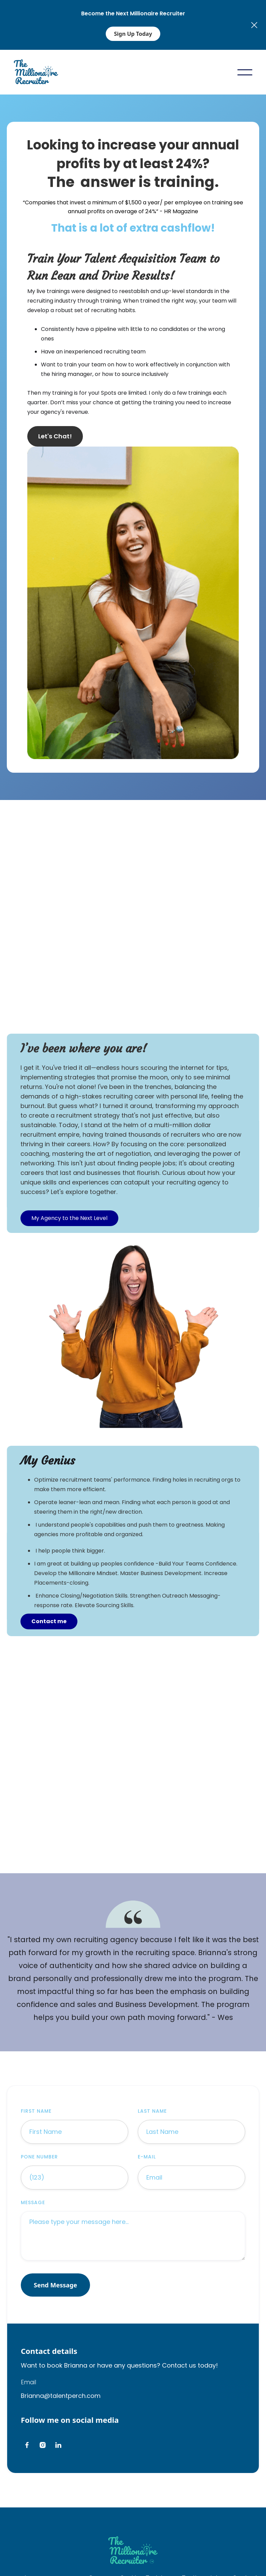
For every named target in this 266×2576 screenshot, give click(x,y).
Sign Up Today (133, 34)
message (33, 2202)
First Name (36, 2111)
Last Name (152, 2111)
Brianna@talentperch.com (61, 2395)
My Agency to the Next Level (69, 1218)
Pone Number (39, 2156)
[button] (244, 72)
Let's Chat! (55, 436)
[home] (36, 72)
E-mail (147, 2156)
